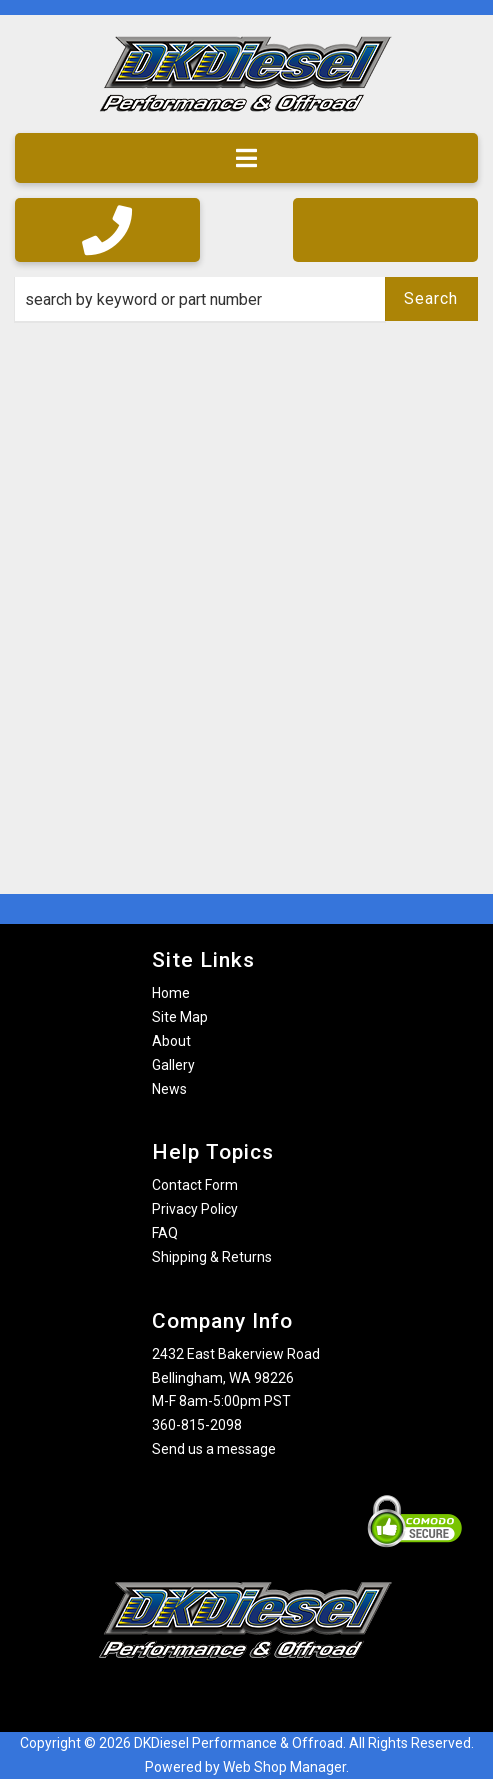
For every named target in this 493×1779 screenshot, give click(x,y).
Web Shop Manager (284, 1767)
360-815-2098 (197, 1425)
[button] (246, 299)
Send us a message (214, 1449)
